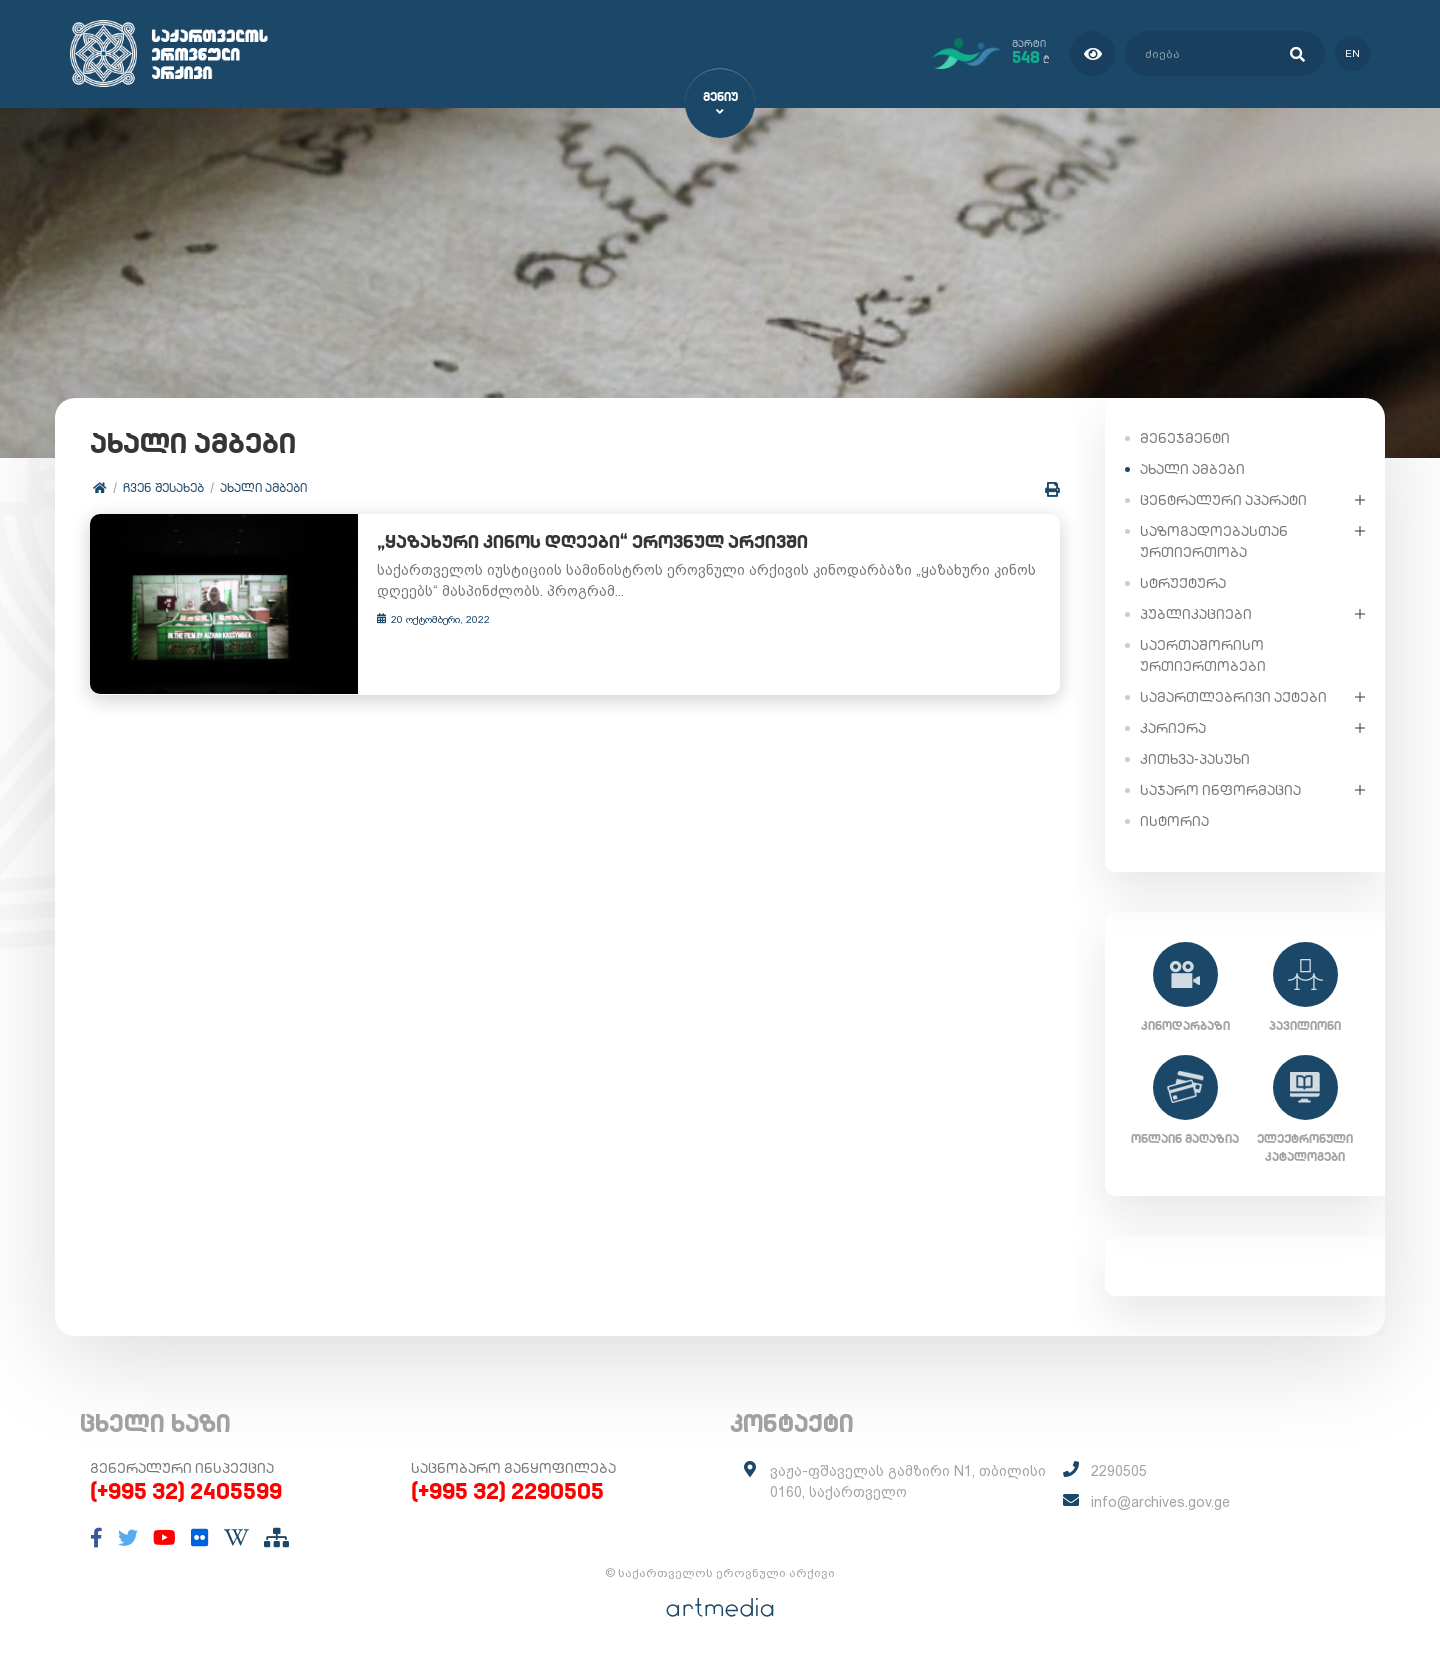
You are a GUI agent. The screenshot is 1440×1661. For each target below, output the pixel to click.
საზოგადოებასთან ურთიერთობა (1214, 540)
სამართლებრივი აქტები (1233, 696)
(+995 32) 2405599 (186, 1491)
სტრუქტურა (1183, 582)
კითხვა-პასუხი (1195, 758)
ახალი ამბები (263, 487)
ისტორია (1174, 820)
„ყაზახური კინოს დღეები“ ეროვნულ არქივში (575, 542)
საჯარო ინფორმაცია (1220, 789)
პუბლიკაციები (1196, 613)
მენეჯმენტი (1185, 437)
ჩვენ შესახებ (163, 487)
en (1352, 53)
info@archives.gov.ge (1160, 1502)
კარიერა (1173, 727)
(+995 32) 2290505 (507, 1491)
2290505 (1119, 1471)
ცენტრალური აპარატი (1223, 499)
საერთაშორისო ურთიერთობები (1203, 654)
